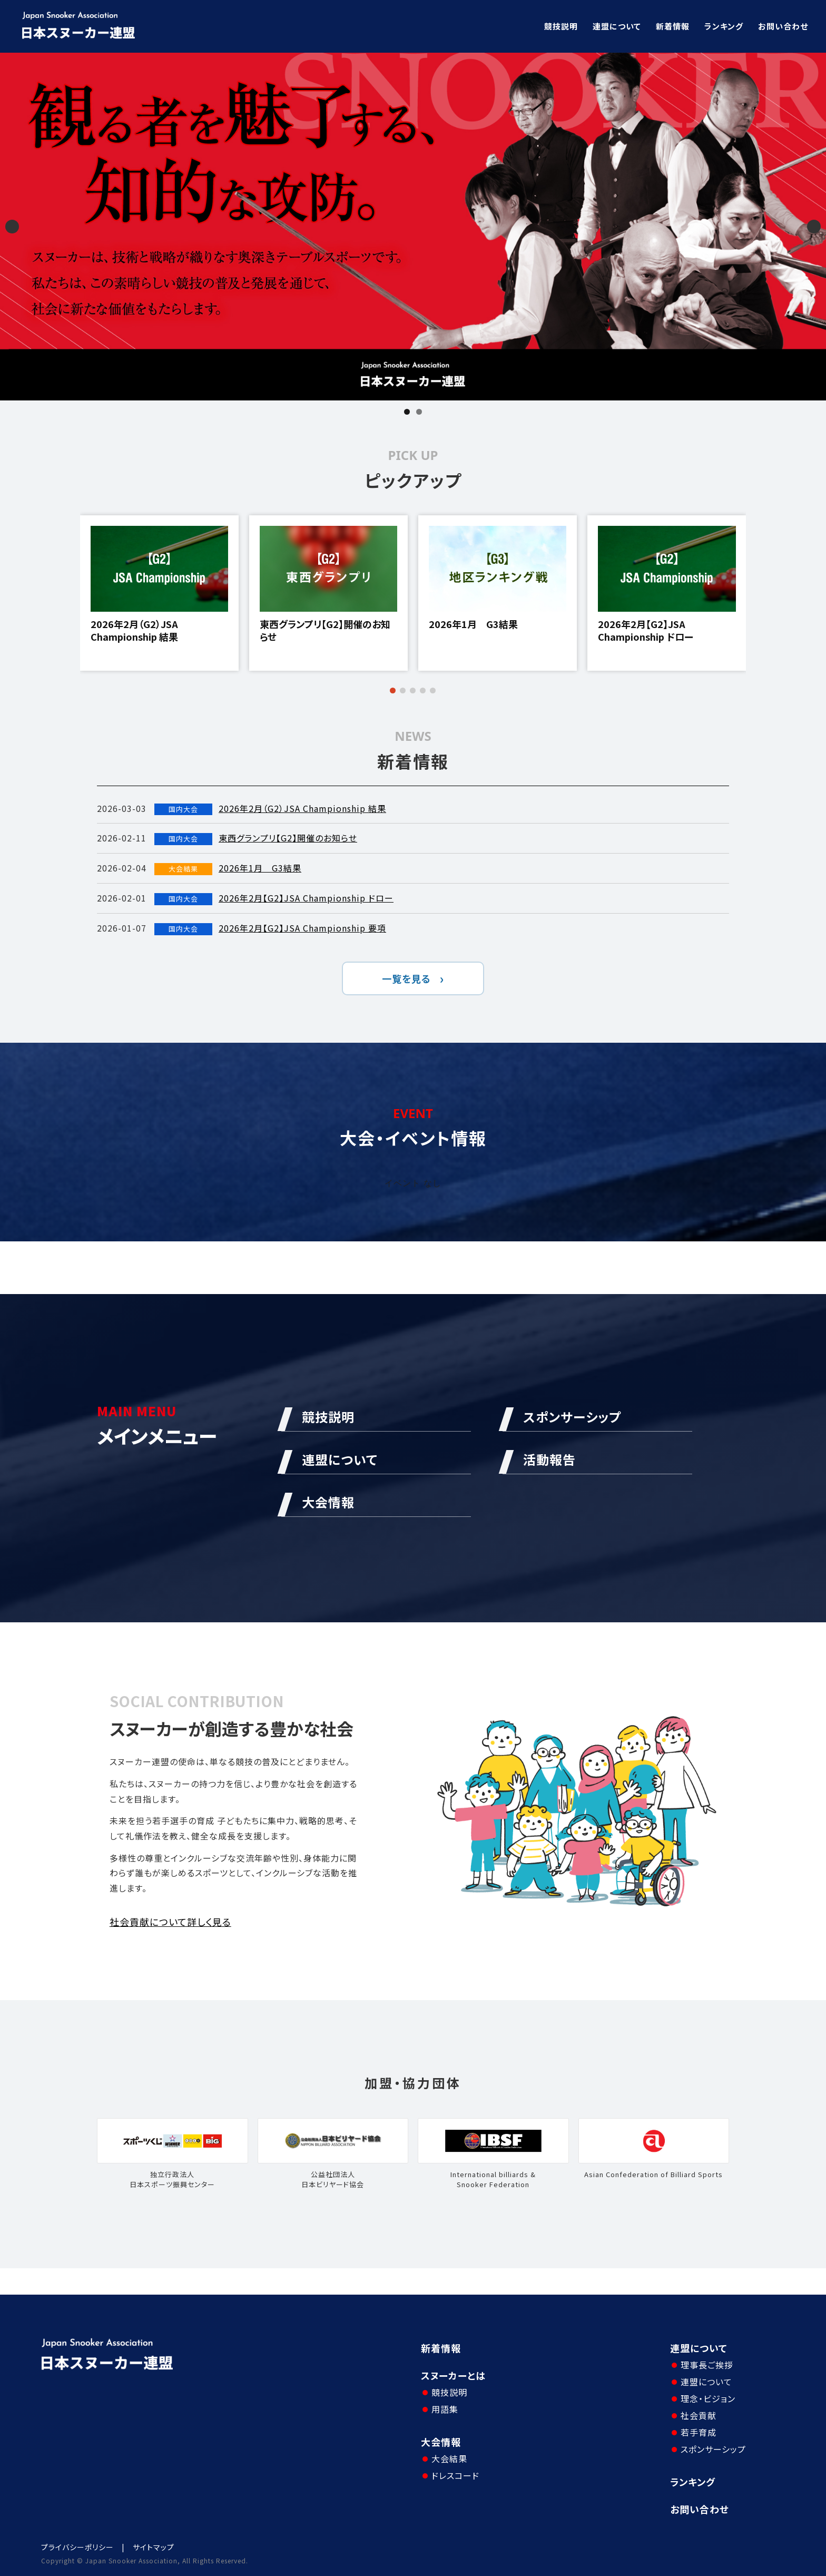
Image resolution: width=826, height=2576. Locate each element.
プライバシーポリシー (77, 2547)
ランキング (723, 26)
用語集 (444, 2409)
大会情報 (441, 2441)
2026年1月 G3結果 (473, 624)
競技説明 (561, 26)
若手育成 (698, 2432)
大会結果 (449, 2458)
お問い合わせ (783, 26)
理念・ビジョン (708, 2398)
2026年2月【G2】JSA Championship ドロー (645, 630)
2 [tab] (419, 412)
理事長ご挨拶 (707, 2364)
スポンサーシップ (713, 2449)
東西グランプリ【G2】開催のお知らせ (325, 630)
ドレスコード (455, 2475)
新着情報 (673, 26)
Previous (12, 226)
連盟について (617, 26)
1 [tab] (407, 412)
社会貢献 (698, 2415)
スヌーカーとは (453, 2375)
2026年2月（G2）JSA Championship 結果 (134, 630)
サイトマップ (153, 2547)
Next (814, 226)
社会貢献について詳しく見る (170, 1921)
